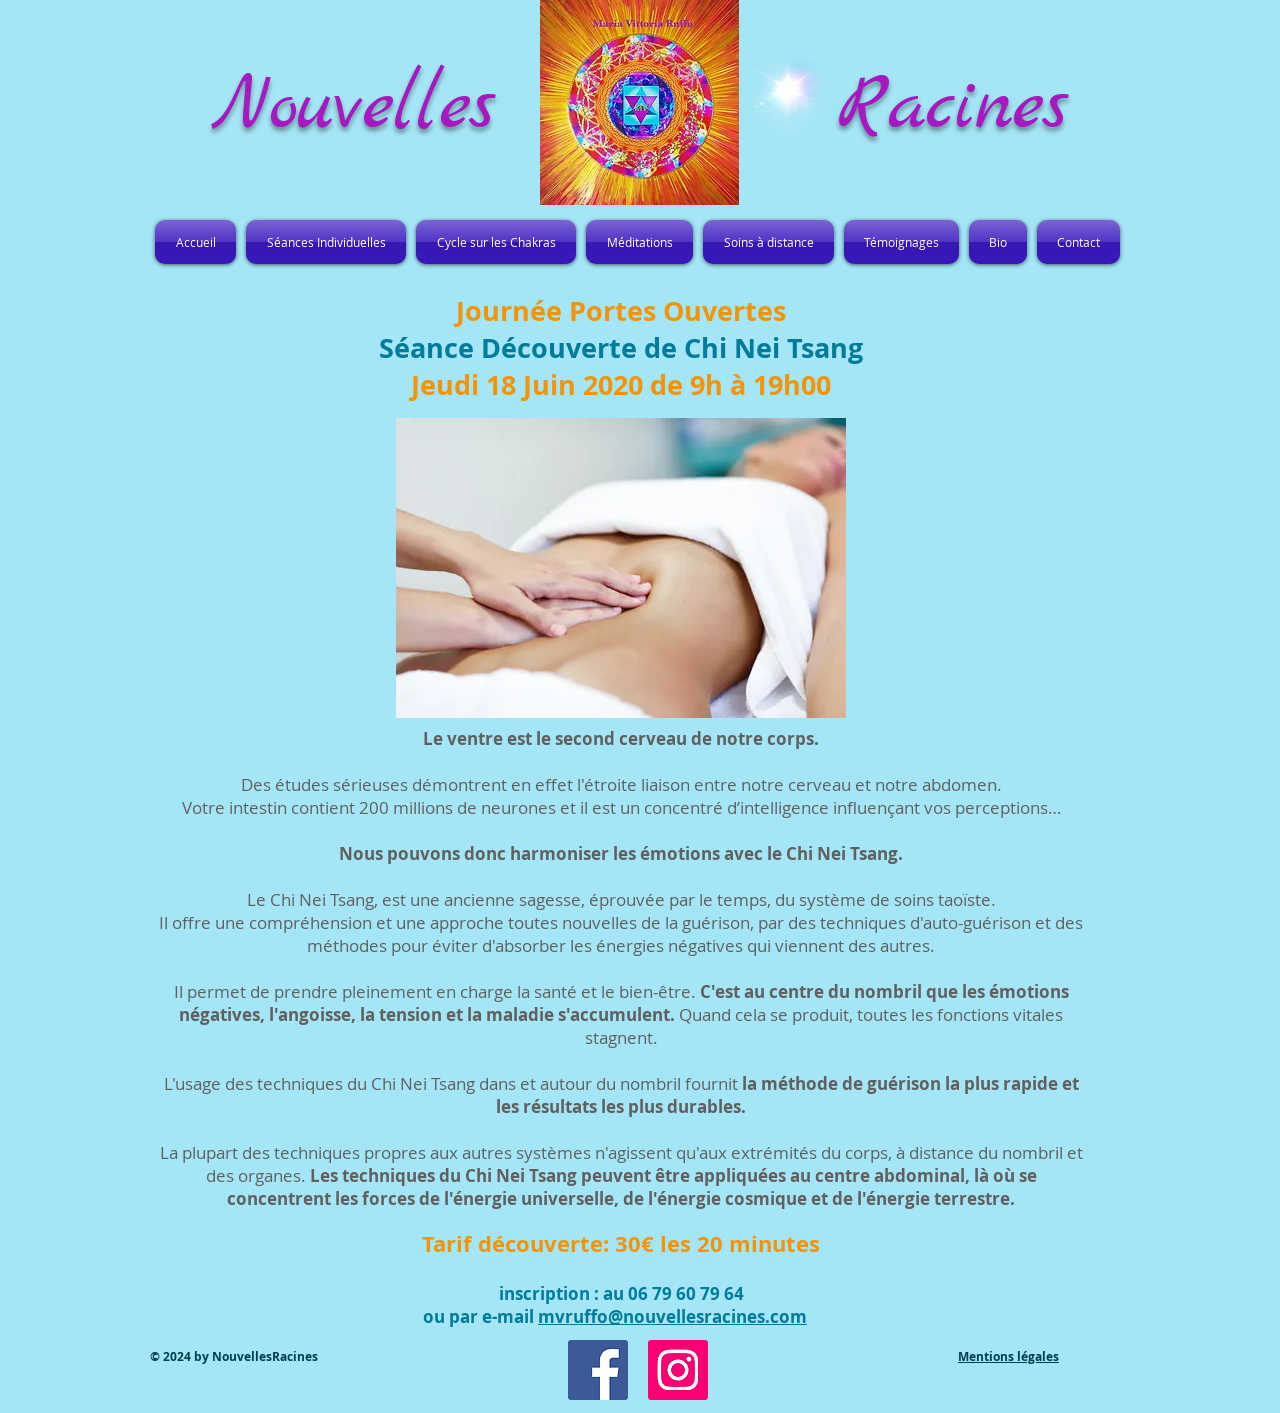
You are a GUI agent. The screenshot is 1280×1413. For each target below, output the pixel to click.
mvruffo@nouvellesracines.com (672, 1316)
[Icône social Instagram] (678, 1370)
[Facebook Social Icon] (598, 1370)
